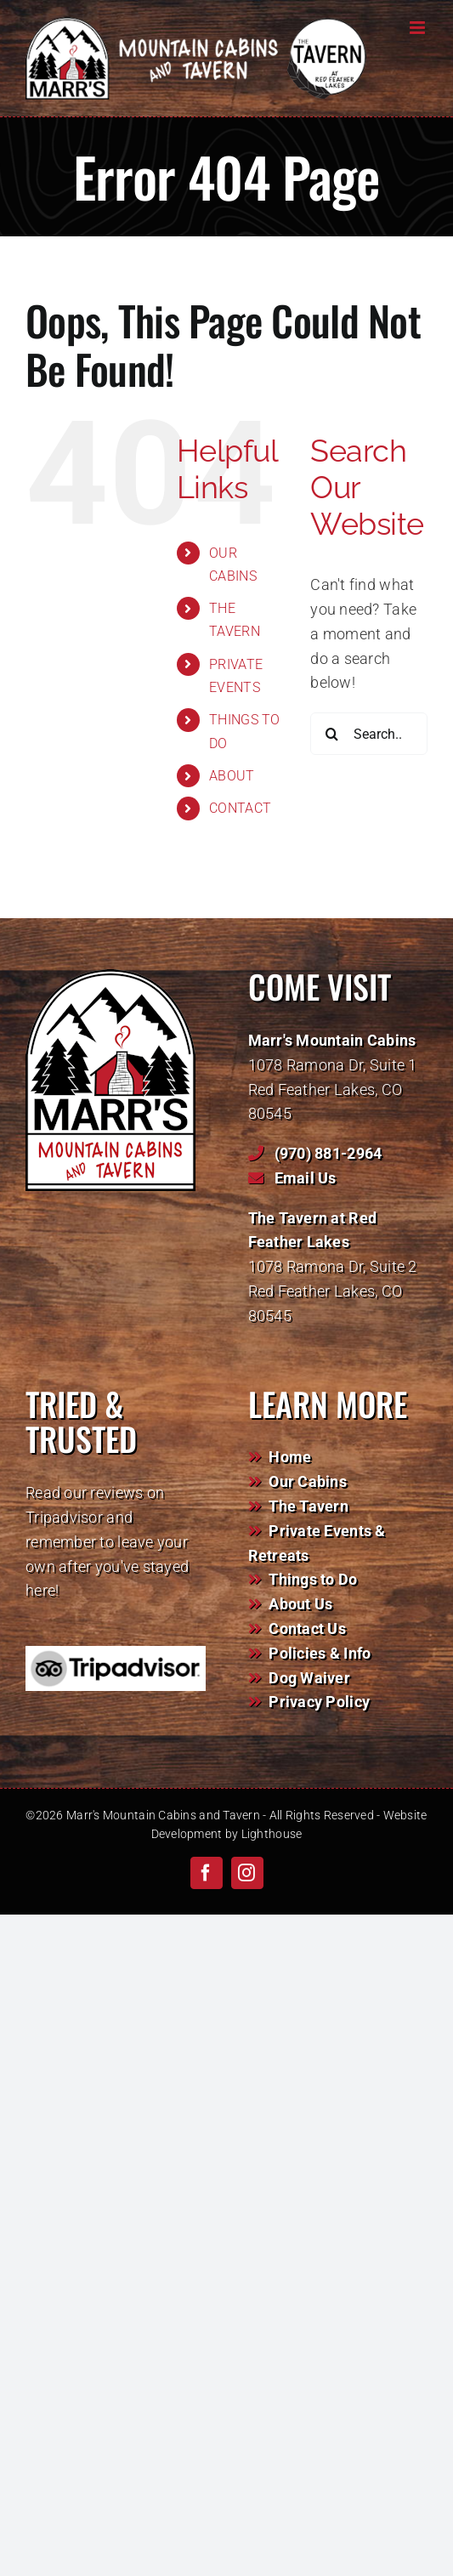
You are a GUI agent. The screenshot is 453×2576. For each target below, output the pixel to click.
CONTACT (240, 808)
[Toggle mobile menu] (419, 28)
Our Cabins (308, 1481)
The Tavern (308, 1506)
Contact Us (307, 1628)
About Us (300, 1604)
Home (290, 1457)
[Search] (331, 733)
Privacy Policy (319, 1702)
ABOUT (231, 776)
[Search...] (369, 733)
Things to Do (313, 1579)
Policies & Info (320, 1653)
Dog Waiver (309, 1678)
